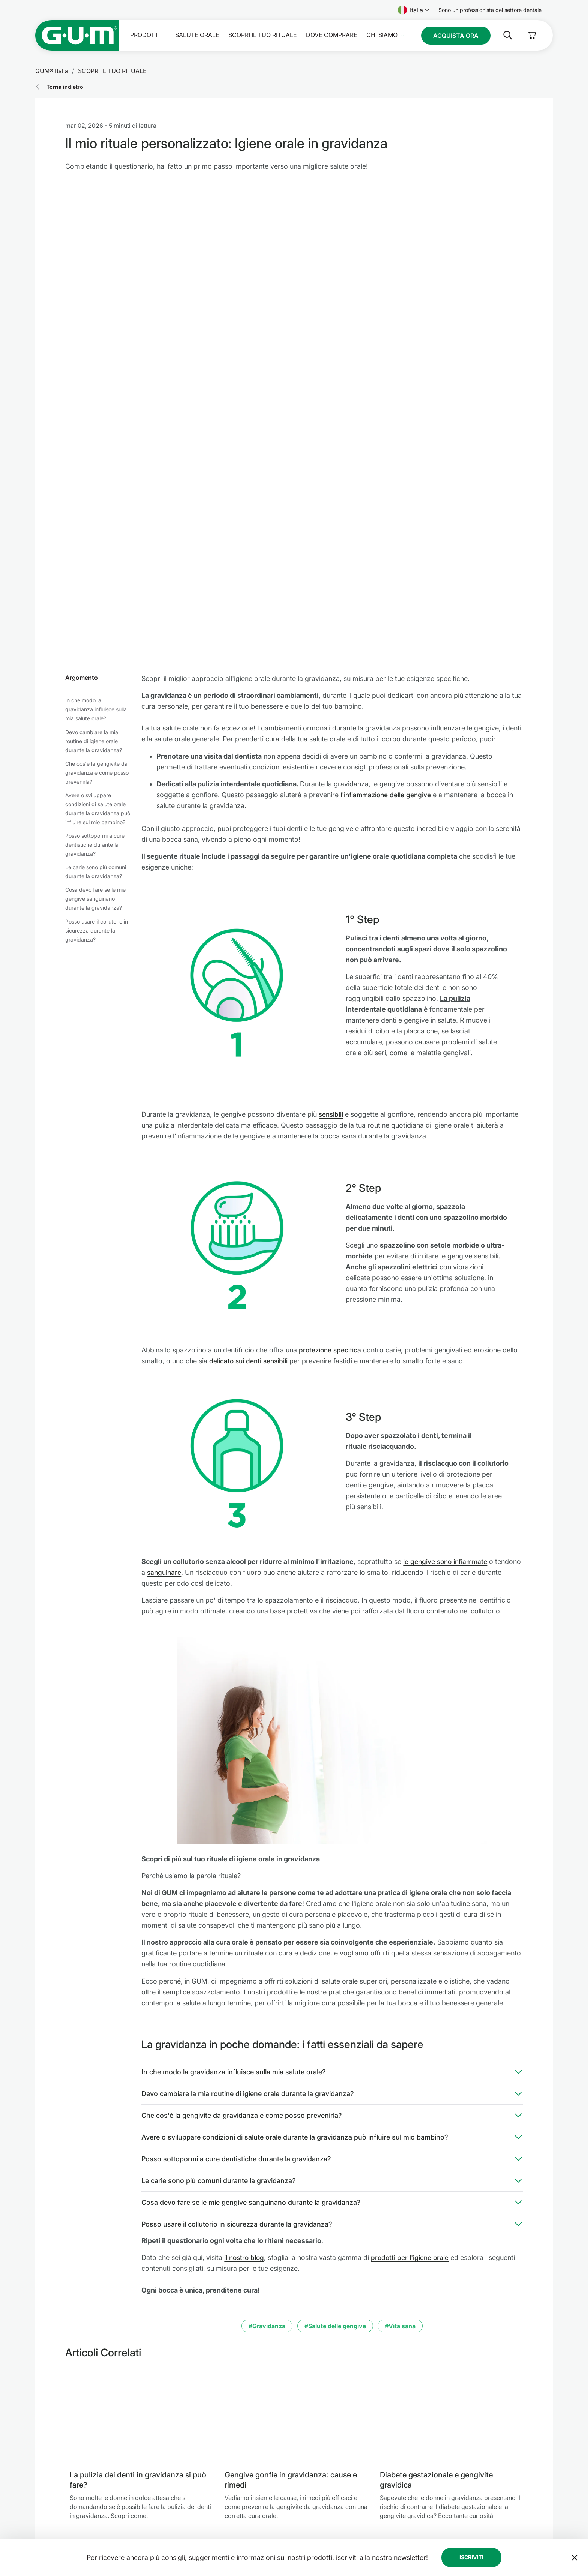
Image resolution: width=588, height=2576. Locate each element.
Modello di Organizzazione (324, 2493)
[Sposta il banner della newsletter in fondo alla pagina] (574, 2406)
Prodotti (145, 35)
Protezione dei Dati (314, 2502)
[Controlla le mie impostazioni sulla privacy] (541, 2531)
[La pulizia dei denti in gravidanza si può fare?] (141, 2215)
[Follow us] (490, 10)
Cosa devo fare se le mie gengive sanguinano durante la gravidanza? (95, 698)
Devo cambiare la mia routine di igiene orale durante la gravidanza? (93, 540)
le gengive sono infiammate (446, 1360)
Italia (413, 10)
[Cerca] (501, 35)
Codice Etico (306, 2475)
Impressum (303, 2484)
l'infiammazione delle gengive (387, 594)
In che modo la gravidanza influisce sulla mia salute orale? (96, 508)
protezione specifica (331, 1149)
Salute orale (197, 35)
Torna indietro (64, 87)
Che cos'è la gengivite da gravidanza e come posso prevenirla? (97, 571)
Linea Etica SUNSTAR (315, 2520)
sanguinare (192, 1371)
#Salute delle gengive (335, 2125)
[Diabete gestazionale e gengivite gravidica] (451, 2215)
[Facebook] (462, 2507)
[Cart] (532, 35)
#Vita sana (400, 2125)
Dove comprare (331, 35)
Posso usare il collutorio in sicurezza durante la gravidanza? (96, 729)
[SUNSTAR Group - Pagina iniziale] (100, 2485)
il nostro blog (245, 2057)
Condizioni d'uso (311, 2511)
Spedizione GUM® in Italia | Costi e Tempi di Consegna (356, 2547)
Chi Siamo (382, 35)
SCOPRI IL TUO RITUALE (262, 35)
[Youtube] (541, 2507)
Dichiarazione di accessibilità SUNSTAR (339, 2538)
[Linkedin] (521, 2507)
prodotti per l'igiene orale (412, 2057)
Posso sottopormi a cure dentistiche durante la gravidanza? (94, 644)
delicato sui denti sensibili (249, 1160)
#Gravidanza (267, 2125)
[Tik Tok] (502, 2507)
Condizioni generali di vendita (328, 2529)
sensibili (331, 913)
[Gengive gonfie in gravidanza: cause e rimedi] (296, 2215)
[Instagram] (482, 2507)
